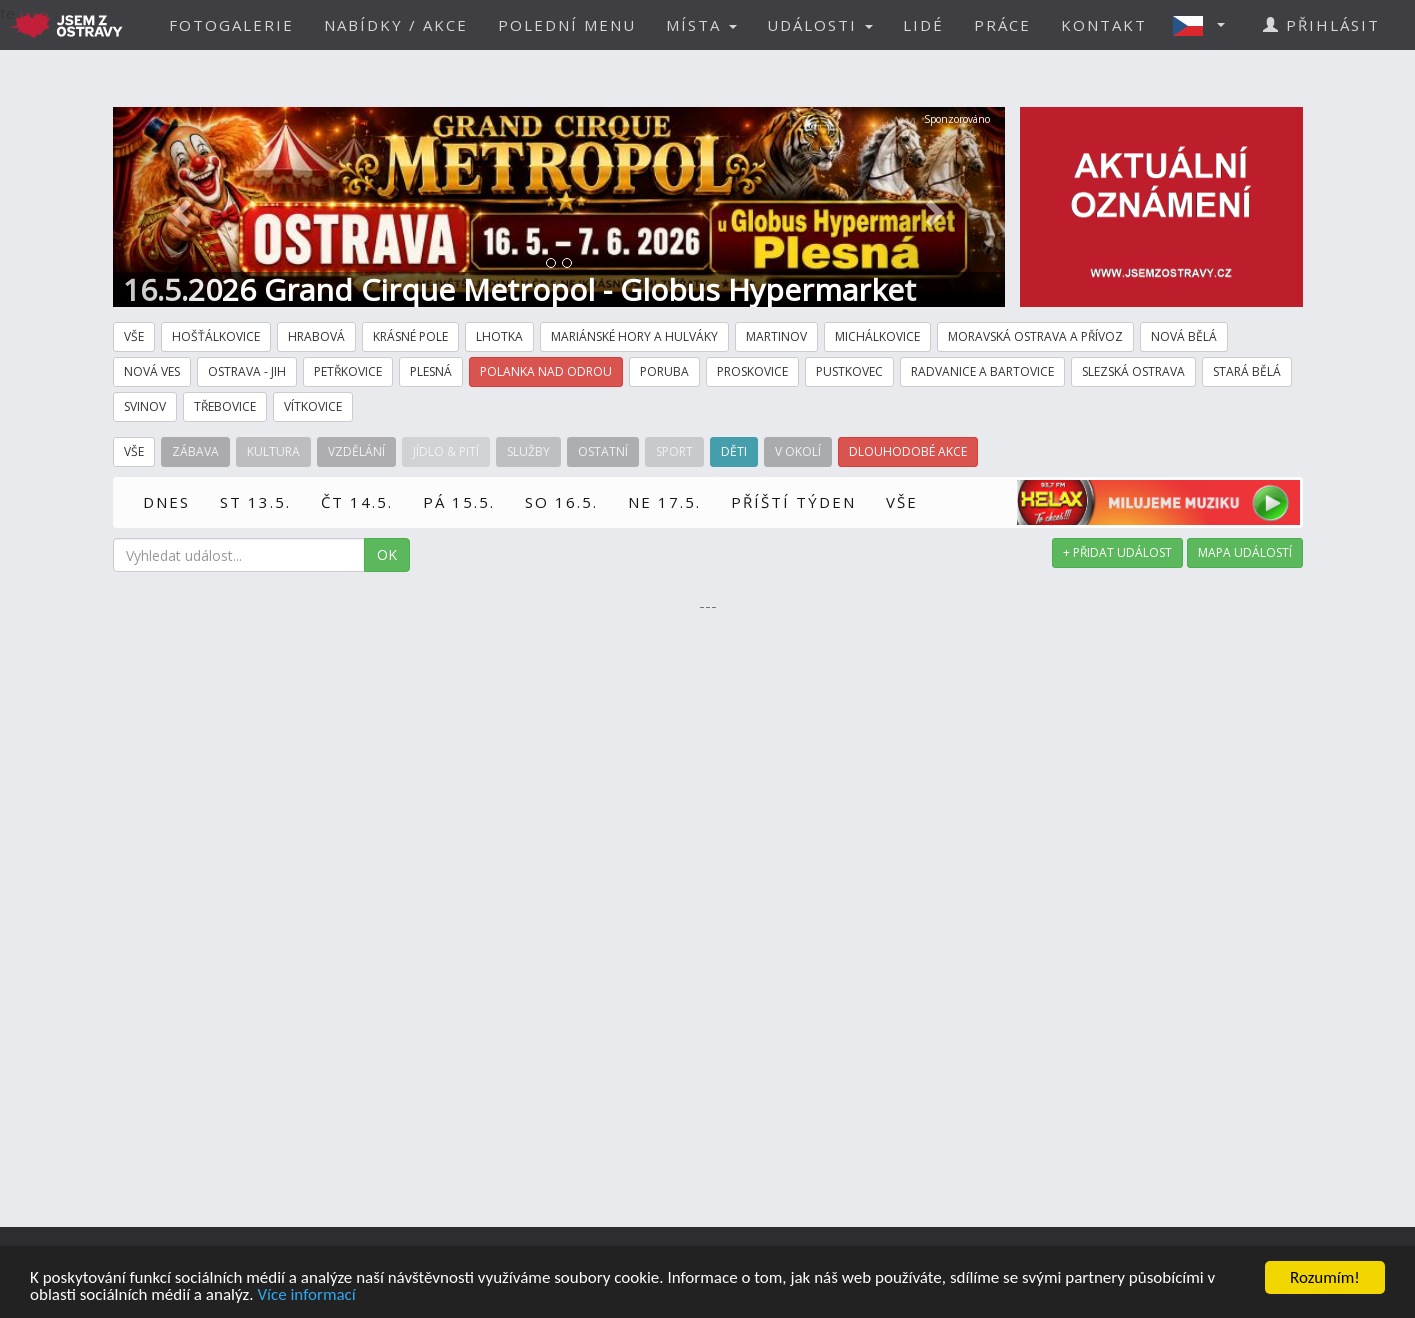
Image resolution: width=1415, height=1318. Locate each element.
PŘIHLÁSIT (1321, 25)
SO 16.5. (561, 502)
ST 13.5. (255, 502)
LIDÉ (923, 25)
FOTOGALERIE (231, 25)
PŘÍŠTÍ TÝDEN (793, 502)
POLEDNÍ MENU (567, 25)
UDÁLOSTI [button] (820, 25)
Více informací (306, 1295)
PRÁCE (1002, 25)
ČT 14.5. (357, 502)
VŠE (902, 502)
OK (387, 554)
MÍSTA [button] (701, 25)
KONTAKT (1104, 25)
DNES (166, 502)
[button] (1205, 25)
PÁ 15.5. (459, 502)
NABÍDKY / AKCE (396, 25)
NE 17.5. (664, 502)
